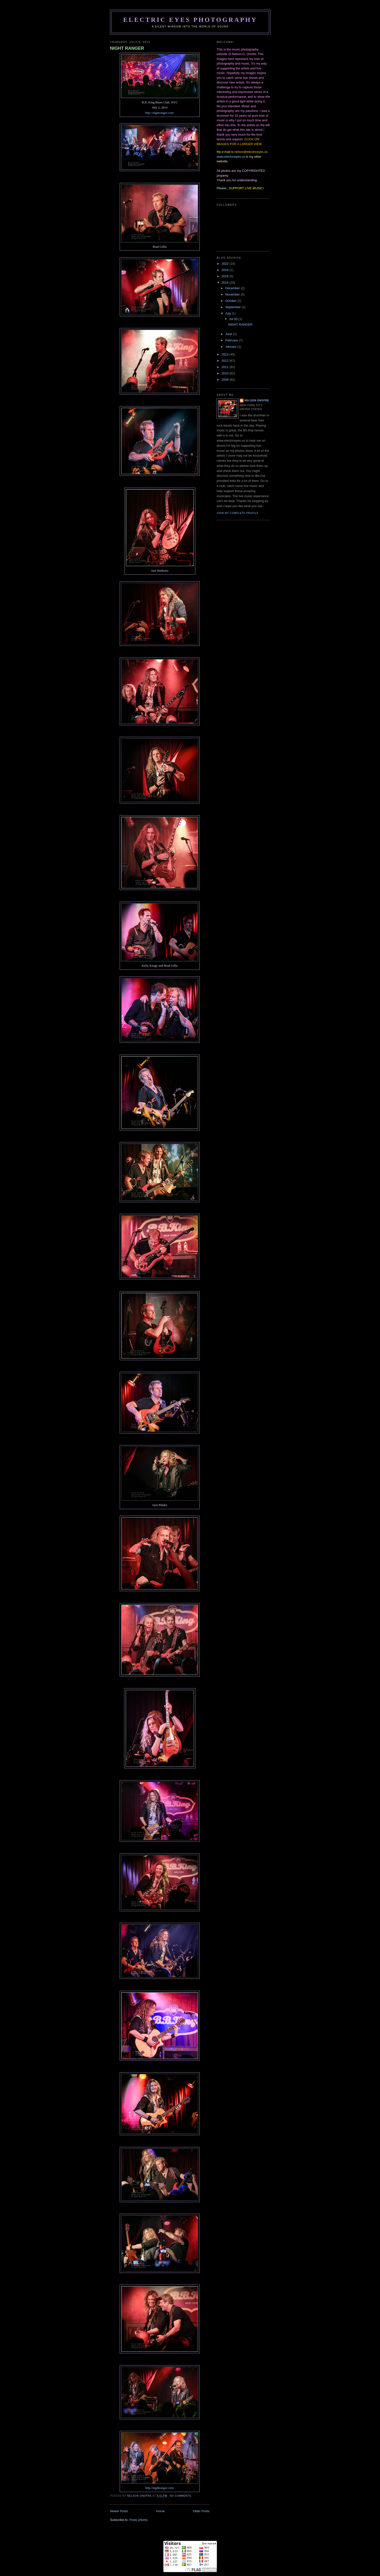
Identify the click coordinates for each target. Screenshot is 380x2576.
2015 (226, 276)
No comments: (181, 2495)
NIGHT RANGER (127, 48)
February (232, 340)
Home (160, 2511)
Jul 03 (233, 319)
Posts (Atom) (138, 2520)
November (233, 294)
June (229, 334)
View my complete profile (238, 513)
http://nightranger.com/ (159, 113)
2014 (226, 282)
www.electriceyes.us (231, 156)
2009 (226, 379)
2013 (226, 354)
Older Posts (201, 2511)
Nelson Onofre (257, 400)
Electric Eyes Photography (190, 19)
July (228, 313)
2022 (226, 263)
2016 (226, 270)
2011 (226, 367)
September (233, 307)
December (233, 288)
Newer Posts (119, 2511)
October (231, 301)
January (231, 346)
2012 (226, 360)
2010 (226, 373)
